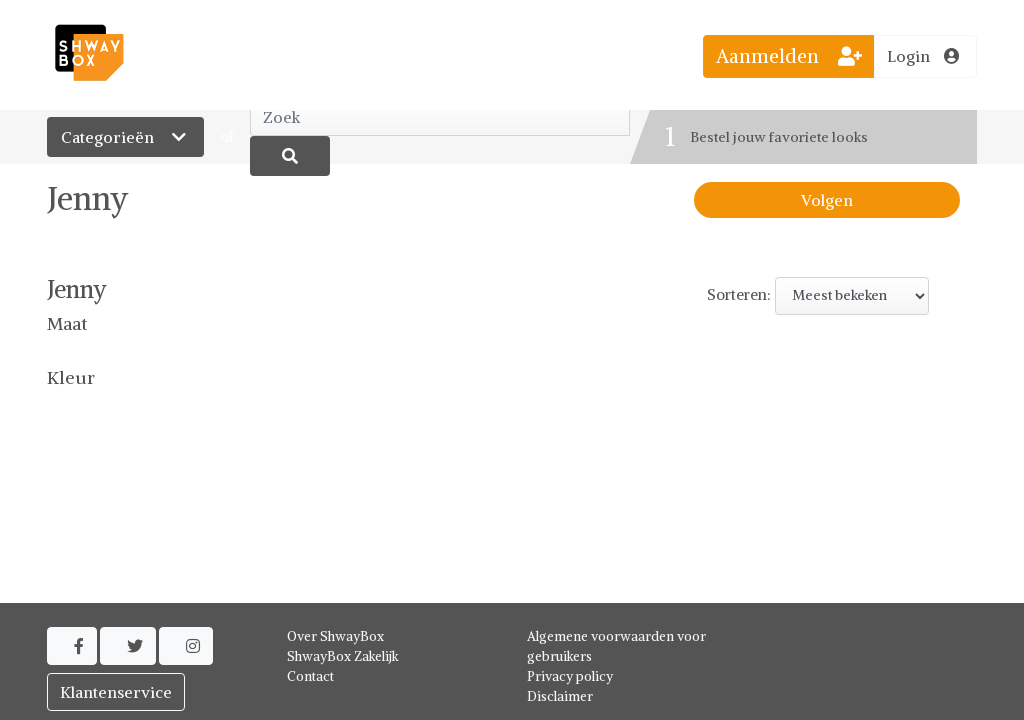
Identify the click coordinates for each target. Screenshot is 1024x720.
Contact (310, 676)
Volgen (827, 200)
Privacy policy (570, 676)
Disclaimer (560, 696)
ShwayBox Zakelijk (343, 656)
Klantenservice (116, 692)
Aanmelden (789, 56)
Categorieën (125, 137)
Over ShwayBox (335, 636)
